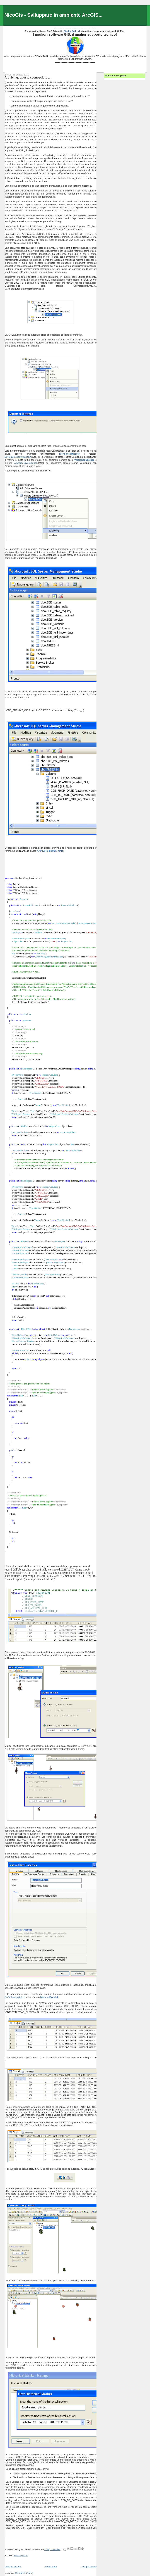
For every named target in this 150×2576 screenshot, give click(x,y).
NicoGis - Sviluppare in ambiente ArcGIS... (53, 15)
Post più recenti (13, 2566)
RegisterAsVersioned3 (25, 463)
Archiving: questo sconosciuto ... (27, 77)
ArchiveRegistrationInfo (50, 851)
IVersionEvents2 (49, 1997)
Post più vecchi (88, 2566)
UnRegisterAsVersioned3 (18, 457)
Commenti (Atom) (24, 2573)
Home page (51, 2566)
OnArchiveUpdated (14, 1997)
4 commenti (55, 2549)
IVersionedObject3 (69, 453)
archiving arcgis (21, 2555)
